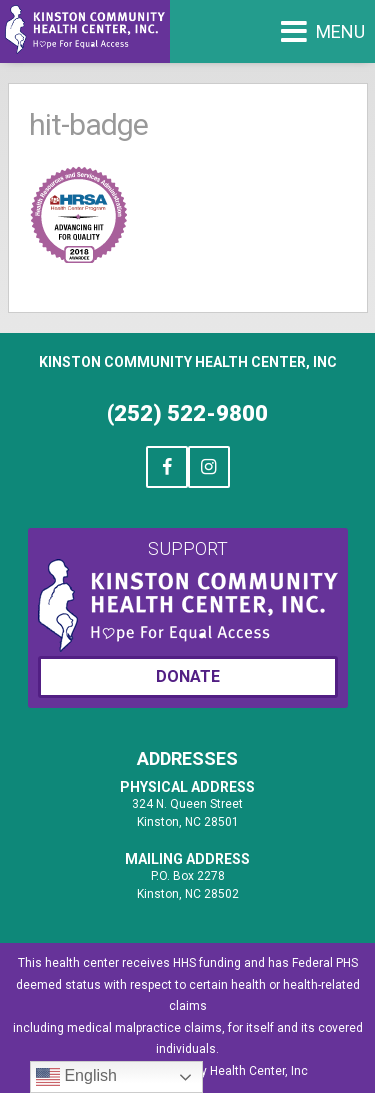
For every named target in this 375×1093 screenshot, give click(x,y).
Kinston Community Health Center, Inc (188, 362)
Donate (188, 676)
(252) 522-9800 (187, 413)
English (76, 1077)
